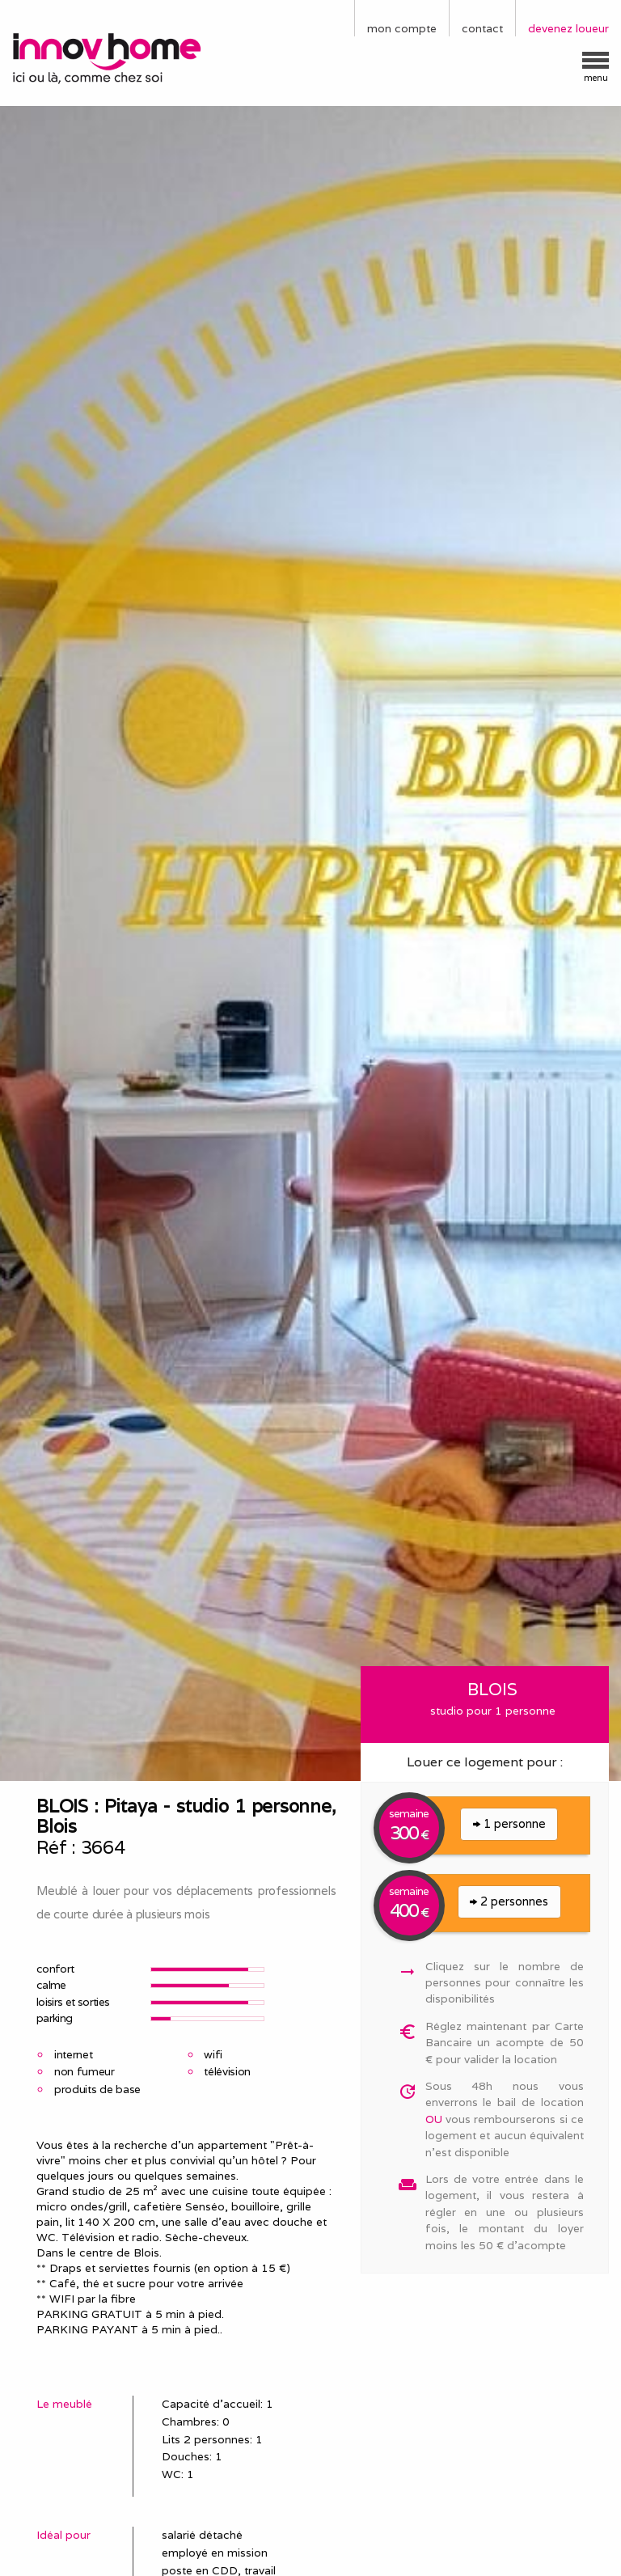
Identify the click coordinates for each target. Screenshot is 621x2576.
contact (482, 28)
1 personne (509, 1823)
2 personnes (509, 1901)
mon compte (402, 28)
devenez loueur (568, 28)
